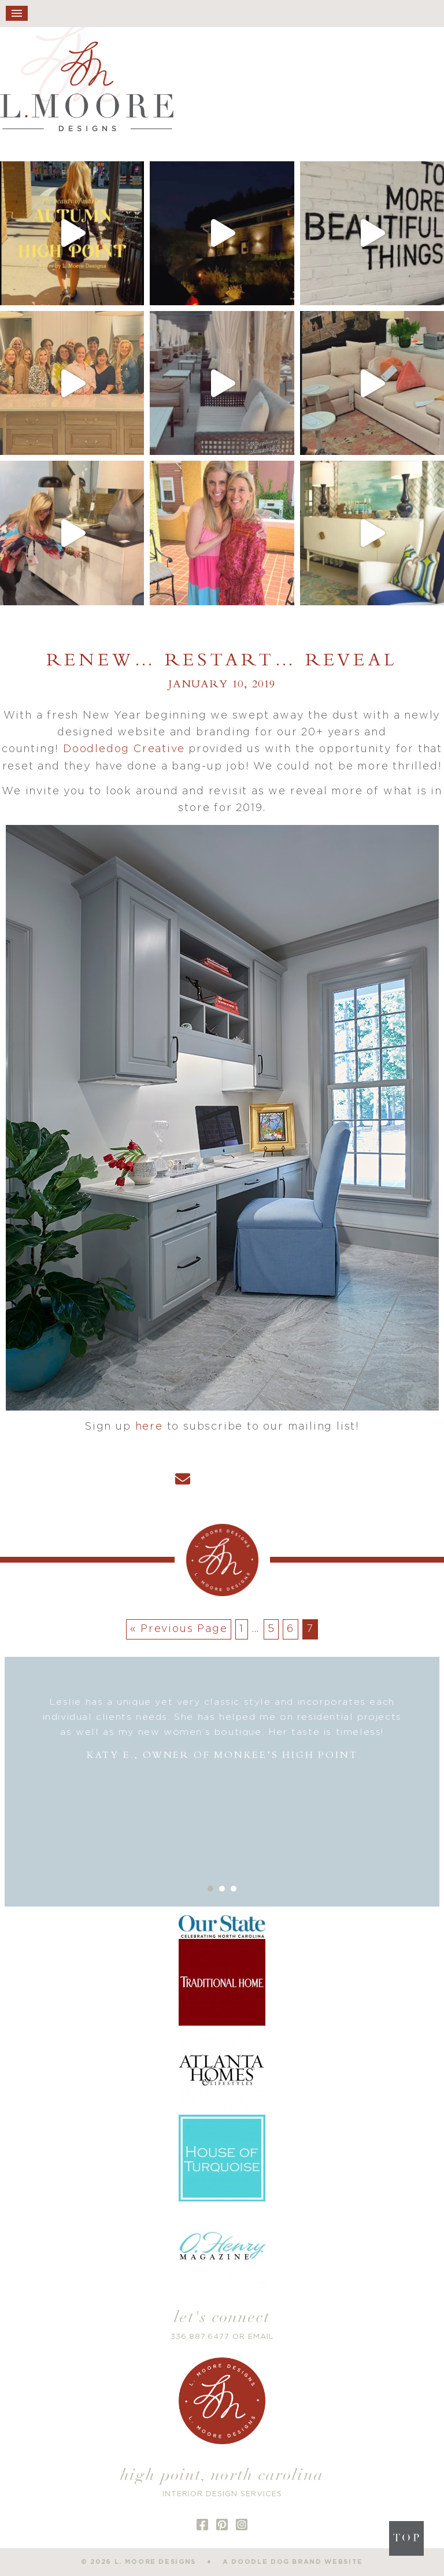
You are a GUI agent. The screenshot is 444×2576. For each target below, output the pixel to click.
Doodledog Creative (123, 749)
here (149, 1427)
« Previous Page (178, 1629)
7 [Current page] (310, 1629)
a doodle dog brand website (293, 2562)
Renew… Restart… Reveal (222, 661)
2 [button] (222, 1889)
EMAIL (261, 2337)
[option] (222, 1728)
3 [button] (233, 1889)
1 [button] (210, 1889)
